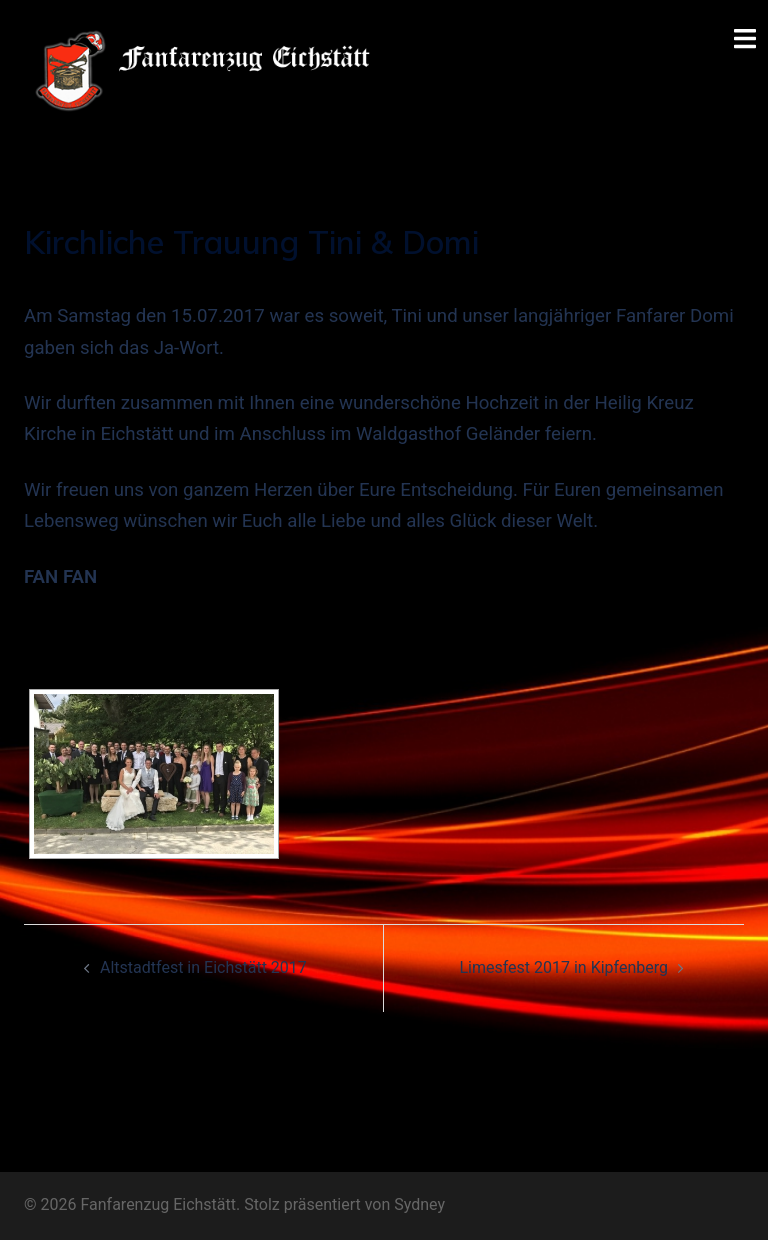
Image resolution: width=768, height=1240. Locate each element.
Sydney (419, 1204)
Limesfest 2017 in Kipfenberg (563, 967)
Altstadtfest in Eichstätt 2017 (203, 967)
